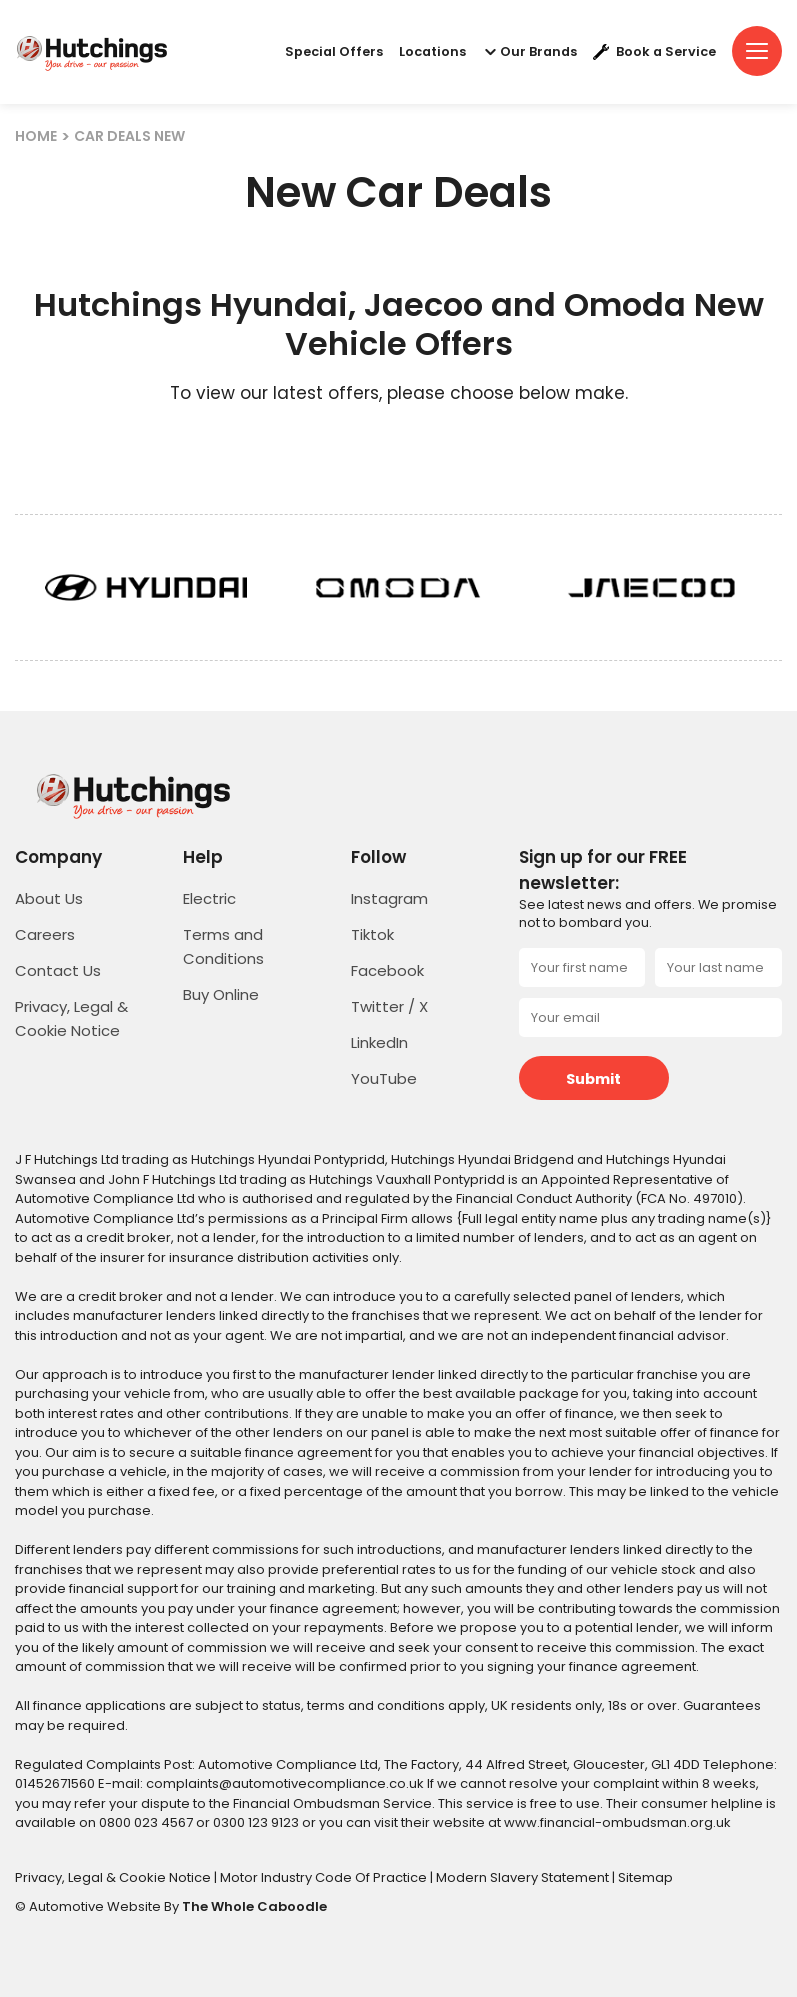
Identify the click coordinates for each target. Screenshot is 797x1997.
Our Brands (529, 52)
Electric (209, 898)
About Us (49, 898)
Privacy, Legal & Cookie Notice (114, 1877)
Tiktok (372, 934)
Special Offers (334, 52)
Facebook (387, 970)
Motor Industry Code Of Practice (325, 1877)
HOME (36, 136)
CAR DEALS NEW (129, 136)
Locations (432, 52)
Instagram (389, 898)
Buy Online (221, 994)
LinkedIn (379, 1042)
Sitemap (645, 1877)
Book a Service (654, 52)
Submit (593, 1079)
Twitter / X (389, 1006)
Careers (45, 934)
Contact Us (58, 970)
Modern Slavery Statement (524, 1877)
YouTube (384, 1078)
